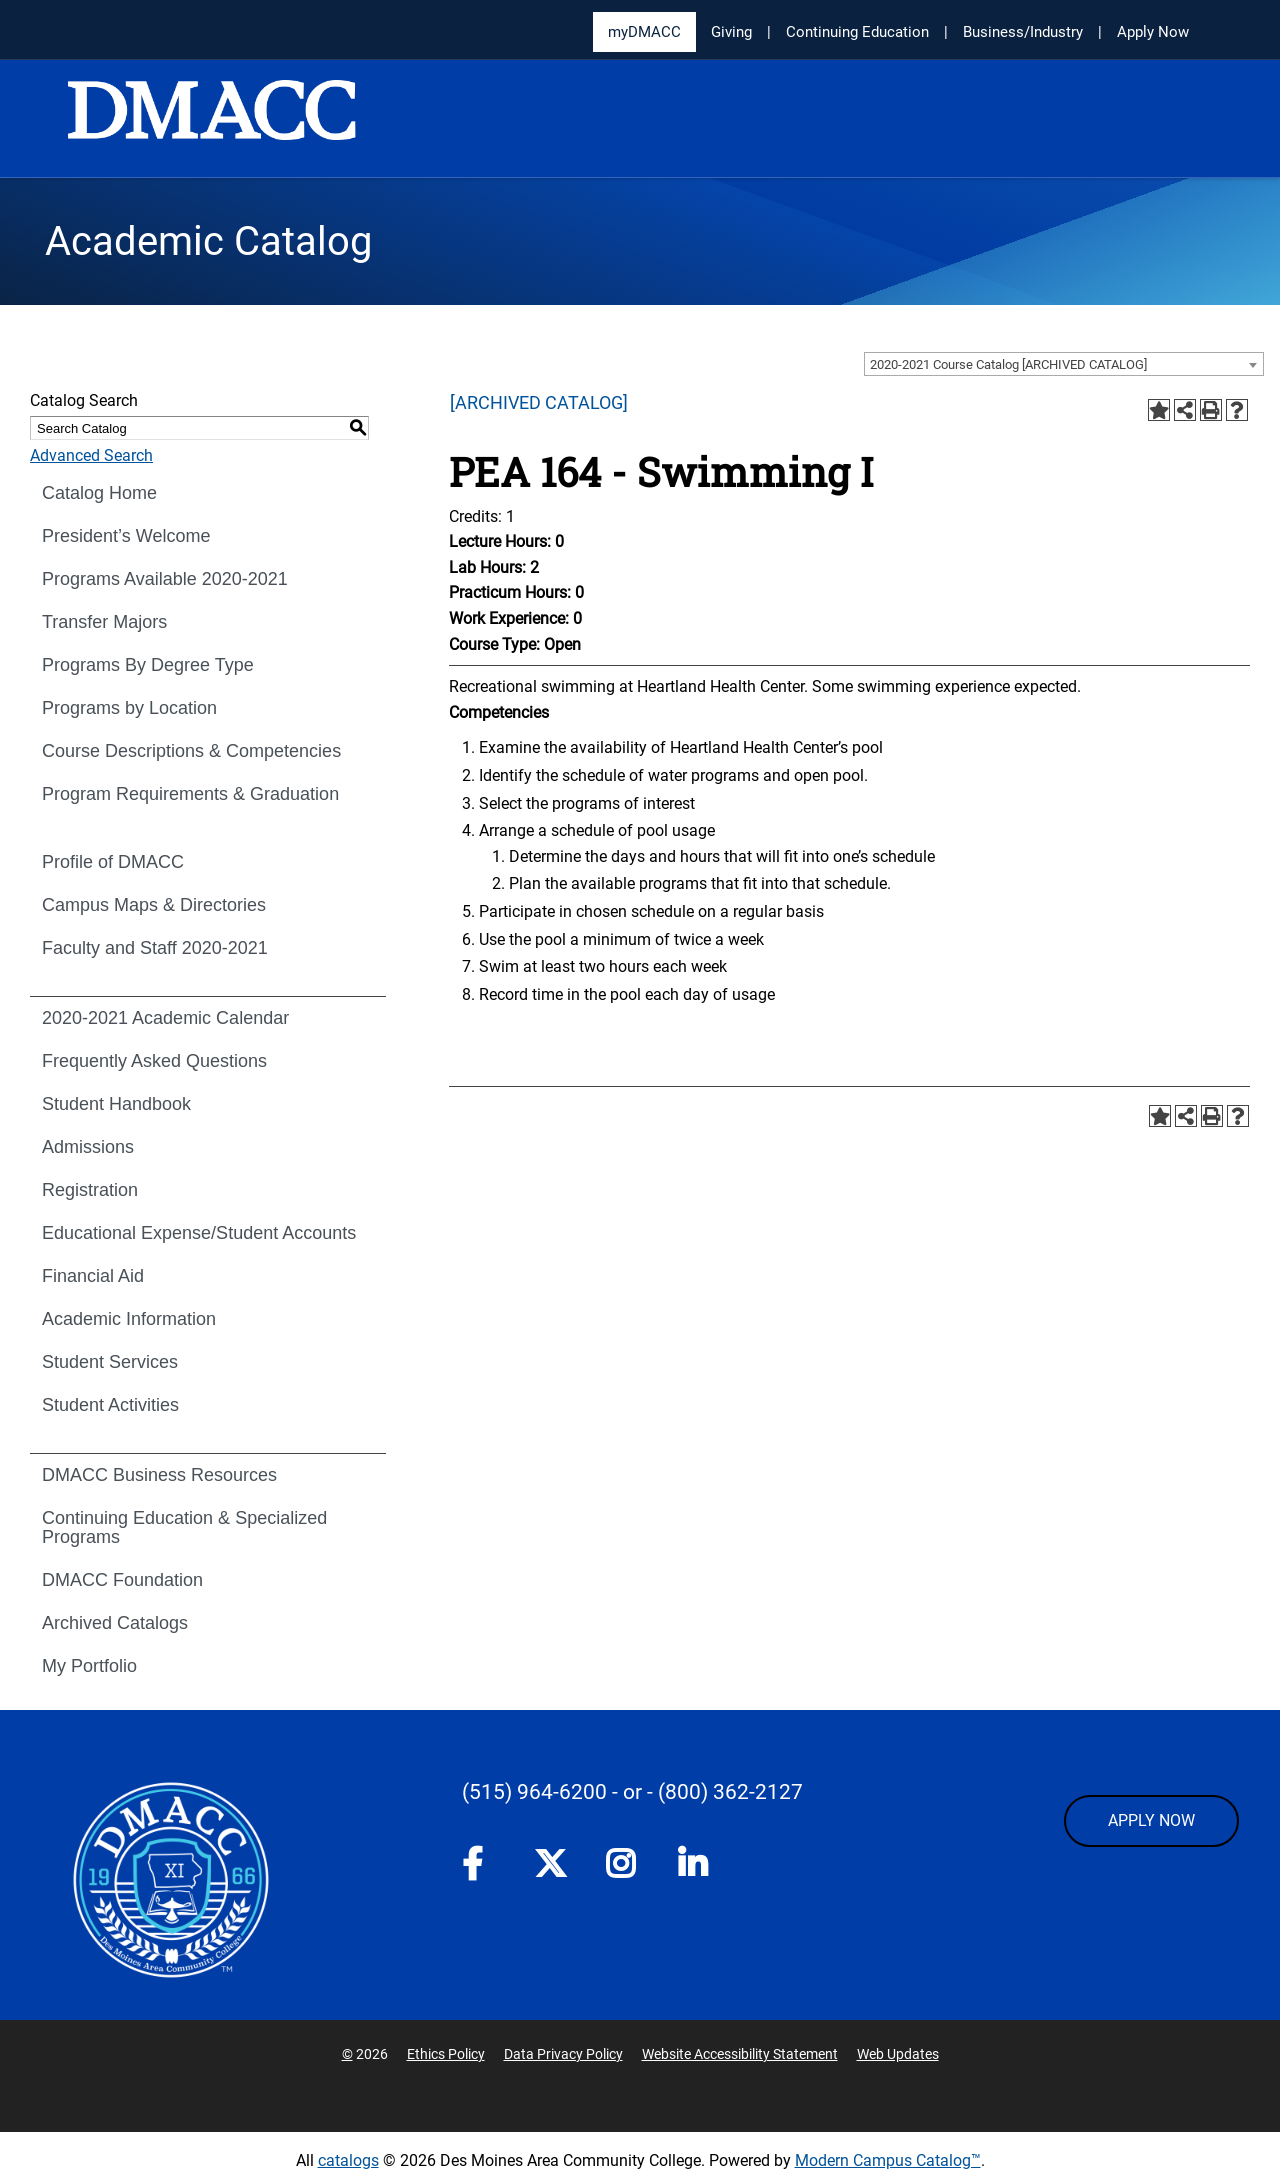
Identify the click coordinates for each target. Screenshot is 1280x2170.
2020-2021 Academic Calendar (165, 1018)
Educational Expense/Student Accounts (199, 1233)
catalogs (348, 2160)
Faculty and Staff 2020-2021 (155, 948)
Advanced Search (91, 455)
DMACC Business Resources (159, 1475)
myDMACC (644, 32)
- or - (632, 1792)
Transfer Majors (104, 622)
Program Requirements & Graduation (190, 794)
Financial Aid (93, 1276)
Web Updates (898, 2054)
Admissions (88, 1147)
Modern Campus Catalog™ (888, 2160)
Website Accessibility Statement (740, 2054)
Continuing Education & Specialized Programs (184, 1527)
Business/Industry (1023, 32)
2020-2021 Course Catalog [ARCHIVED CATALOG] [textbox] (1008, 364)
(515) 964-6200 (534, 1792)
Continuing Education (857, 32)
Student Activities (110, 1405)
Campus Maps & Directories (154, 905)
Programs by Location (129, 708)
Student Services (110, 1362)
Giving (731, 32)
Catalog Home (99, 493)
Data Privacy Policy (563, 2054)
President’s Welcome (126, 536)
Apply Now (1153, 32)
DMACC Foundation (122, 1580)
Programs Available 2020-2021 (165, 579)
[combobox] (1064, 364)
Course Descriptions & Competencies (191, 751)
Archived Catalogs (115, 1623)
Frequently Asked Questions (154, 1061)
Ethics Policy (446, 2054)
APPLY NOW (1151, 1820)
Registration (90, 1190)
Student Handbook (116, 1104)
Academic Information (129, 1319)
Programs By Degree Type (148, 665)
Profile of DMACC (113, 862)
